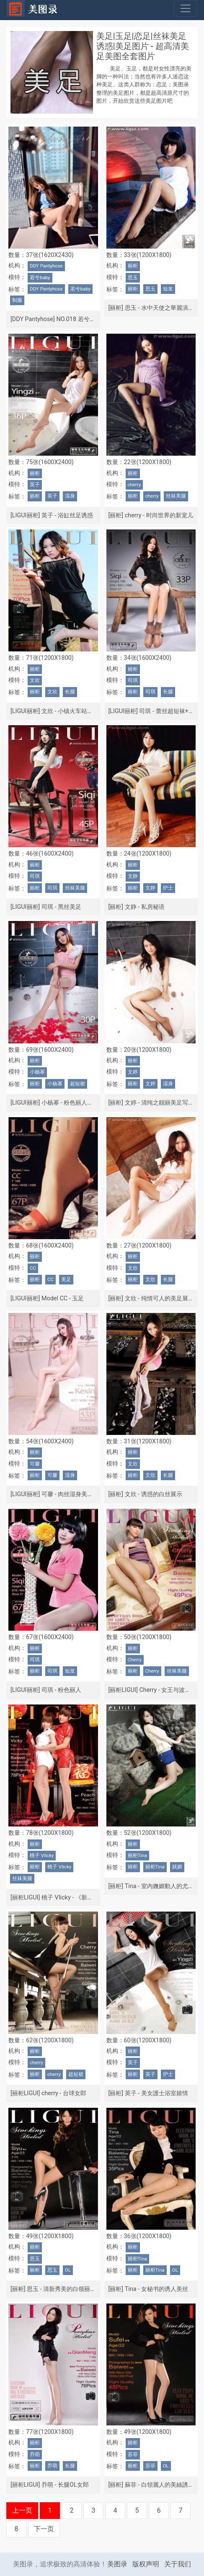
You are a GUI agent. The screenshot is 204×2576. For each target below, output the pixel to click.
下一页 (44, 2529)
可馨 (35, 1464)
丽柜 (133, 266)
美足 (66, 1279)
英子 (35, 485)
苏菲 (133, 2454)
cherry (134, 485)
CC (33, 1268)
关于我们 (177, 2564)
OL (68, 2270)
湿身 (70, 496)
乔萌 (35, 2454)
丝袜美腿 (176, 496)
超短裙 (77, 1084)
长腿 (70, 692)
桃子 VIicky (42, 1855)
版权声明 (145, 2564)
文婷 (133, 1072)
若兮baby (40, 277)
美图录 (117, 2564)
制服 (17, 300)
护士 (168, 888)
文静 (133, 876)
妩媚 (177, 1867)
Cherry (135, 1660)
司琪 (133, 680)
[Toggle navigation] (185, 8)
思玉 (133, 277)
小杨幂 (37, 1072)
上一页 (22, 2510)
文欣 (35, 680)
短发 (168, 289)
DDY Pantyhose (46, 266)
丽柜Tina (137, 1855)
